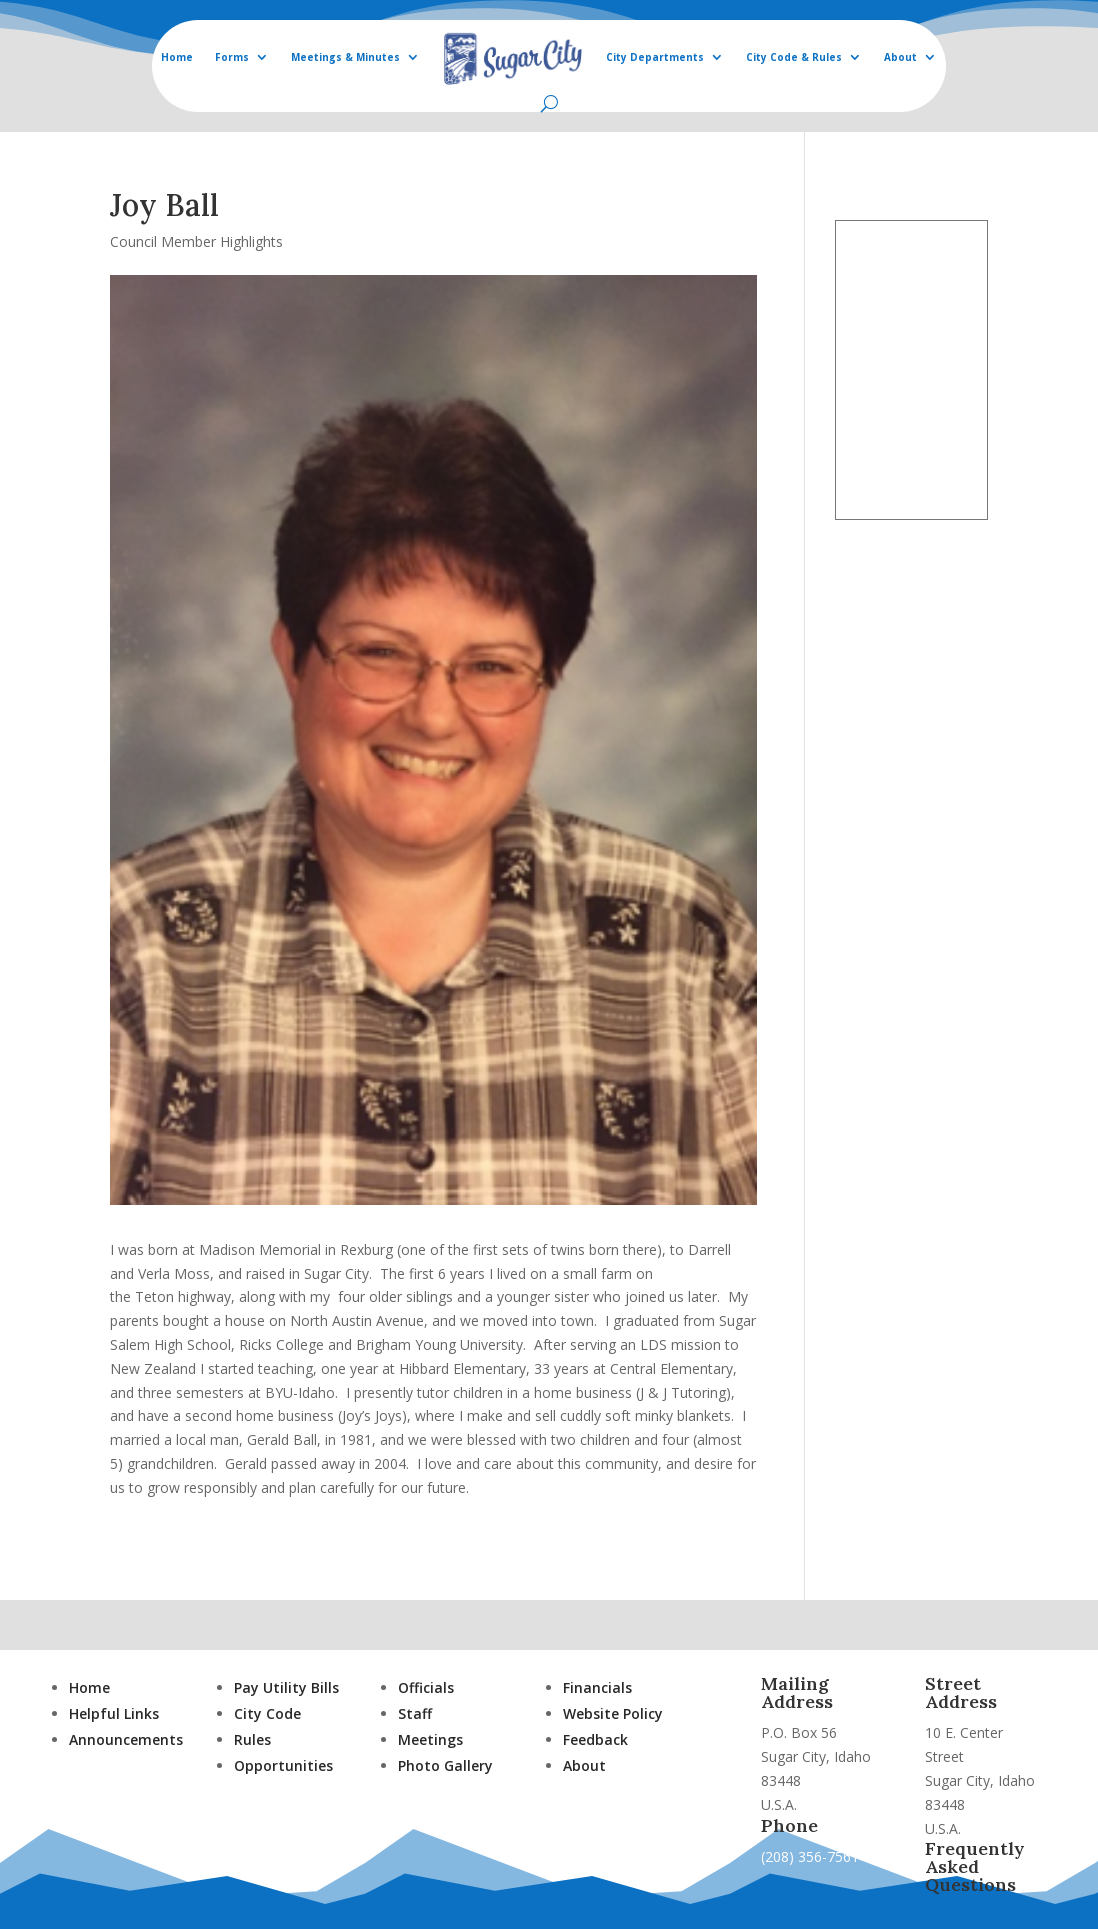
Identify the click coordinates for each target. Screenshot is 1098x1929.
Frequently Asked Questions (975, 1866)
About (900, 57)
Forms (232, 57)
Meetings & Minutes (345, 57)
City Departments (655, 57)
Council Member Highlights (196, 241)
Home (177, 57)
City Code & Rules (794, 57)
